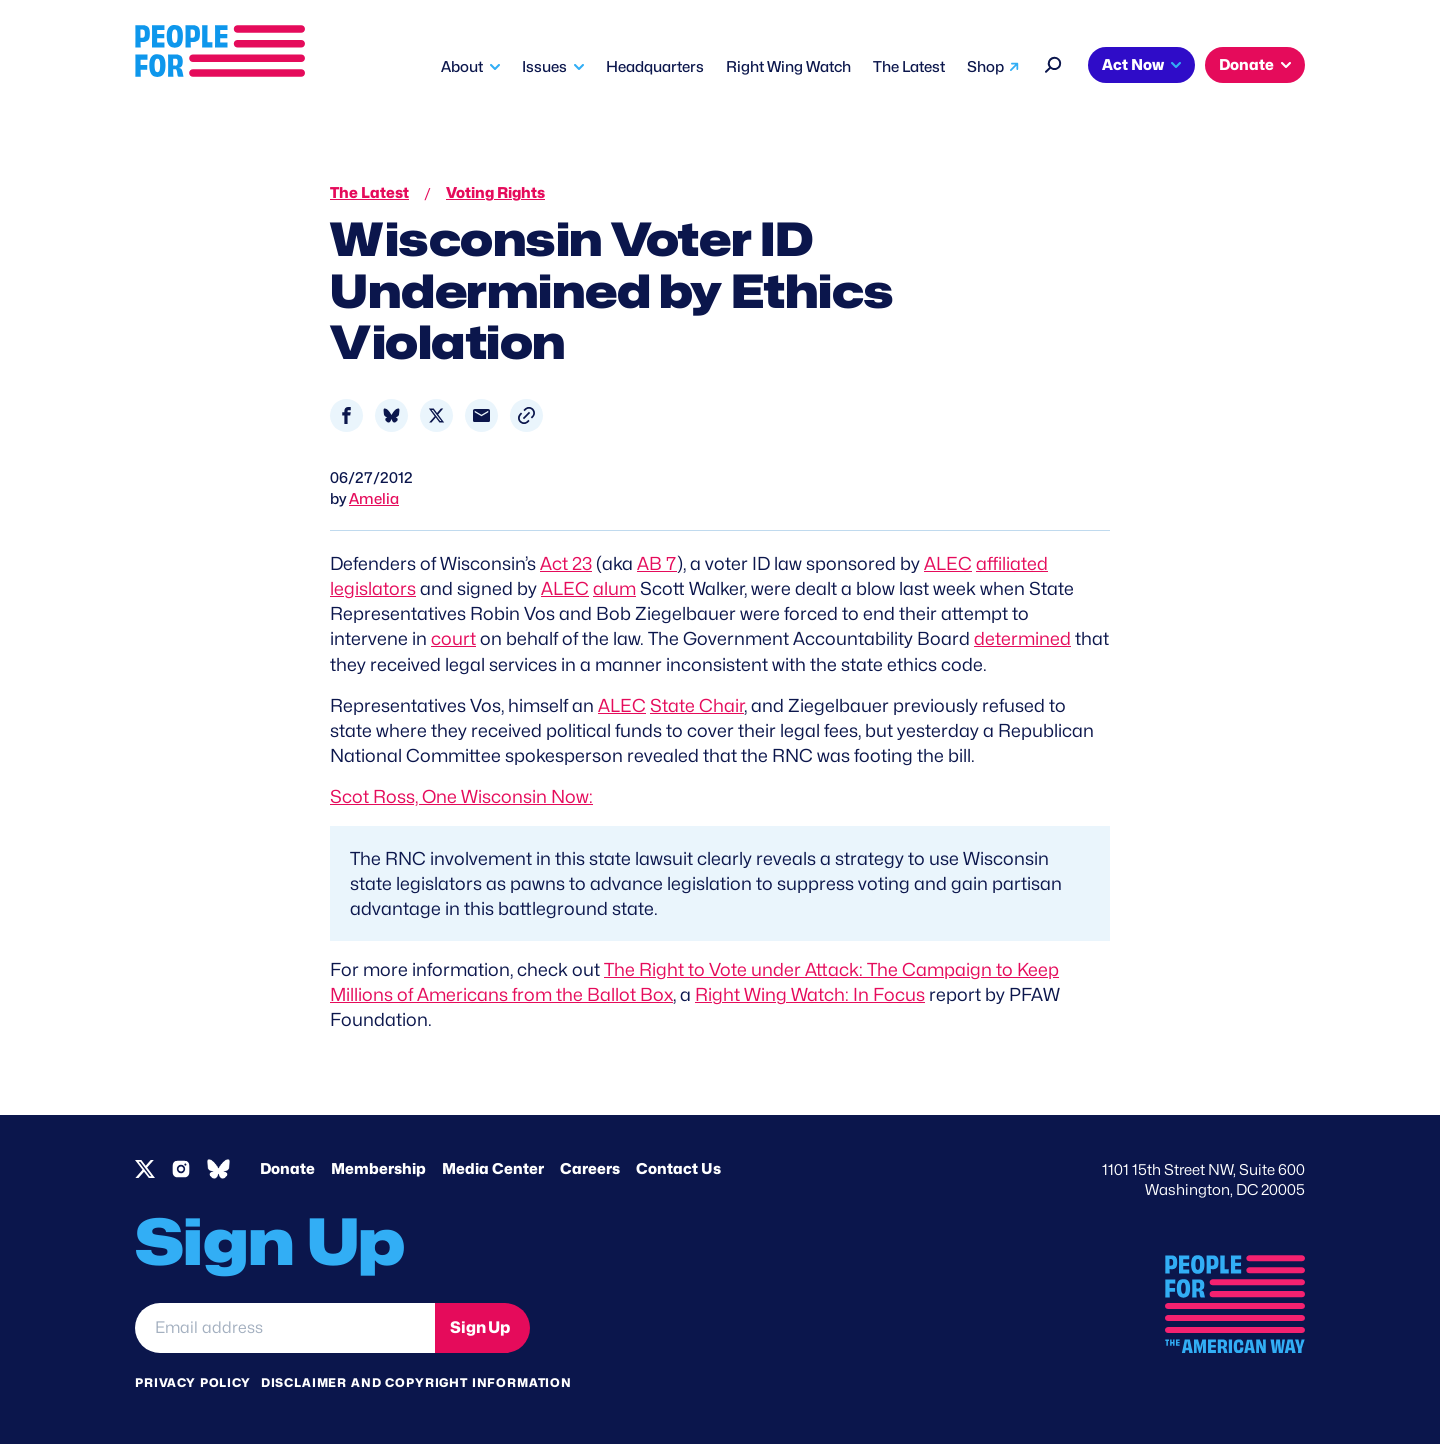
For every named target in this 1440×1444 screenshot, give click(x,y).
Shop (985, 67)
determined (1022, 638)
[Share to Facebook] (346, 415)
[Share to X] (436, 415)
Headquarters (655, 67)
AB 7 (657, 563)
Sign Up (480, 1327)
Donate (1246, 65)
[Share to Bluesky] (391, 415)
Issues (544, 67)
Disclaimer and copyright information (416, 1382)
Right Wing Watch (788, 67)
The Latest (909, 67)
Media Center (493, 1169)
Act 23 (566, 563)
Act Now (1133, 65)
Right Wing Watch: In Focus (810, 994)
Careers (590, 1169)
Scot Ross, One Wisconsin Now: (461, 796)
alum (614, 588)
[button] (526, 415)
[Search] (1053, 62)
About (462, 67)
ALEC (948, 563)
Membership (378, 1169)
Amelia (374, 499)
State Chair (697, 705)
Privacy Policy (193, 1382)
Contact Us (678, 1169)
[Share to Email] (481, 415)
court (453, 638)
